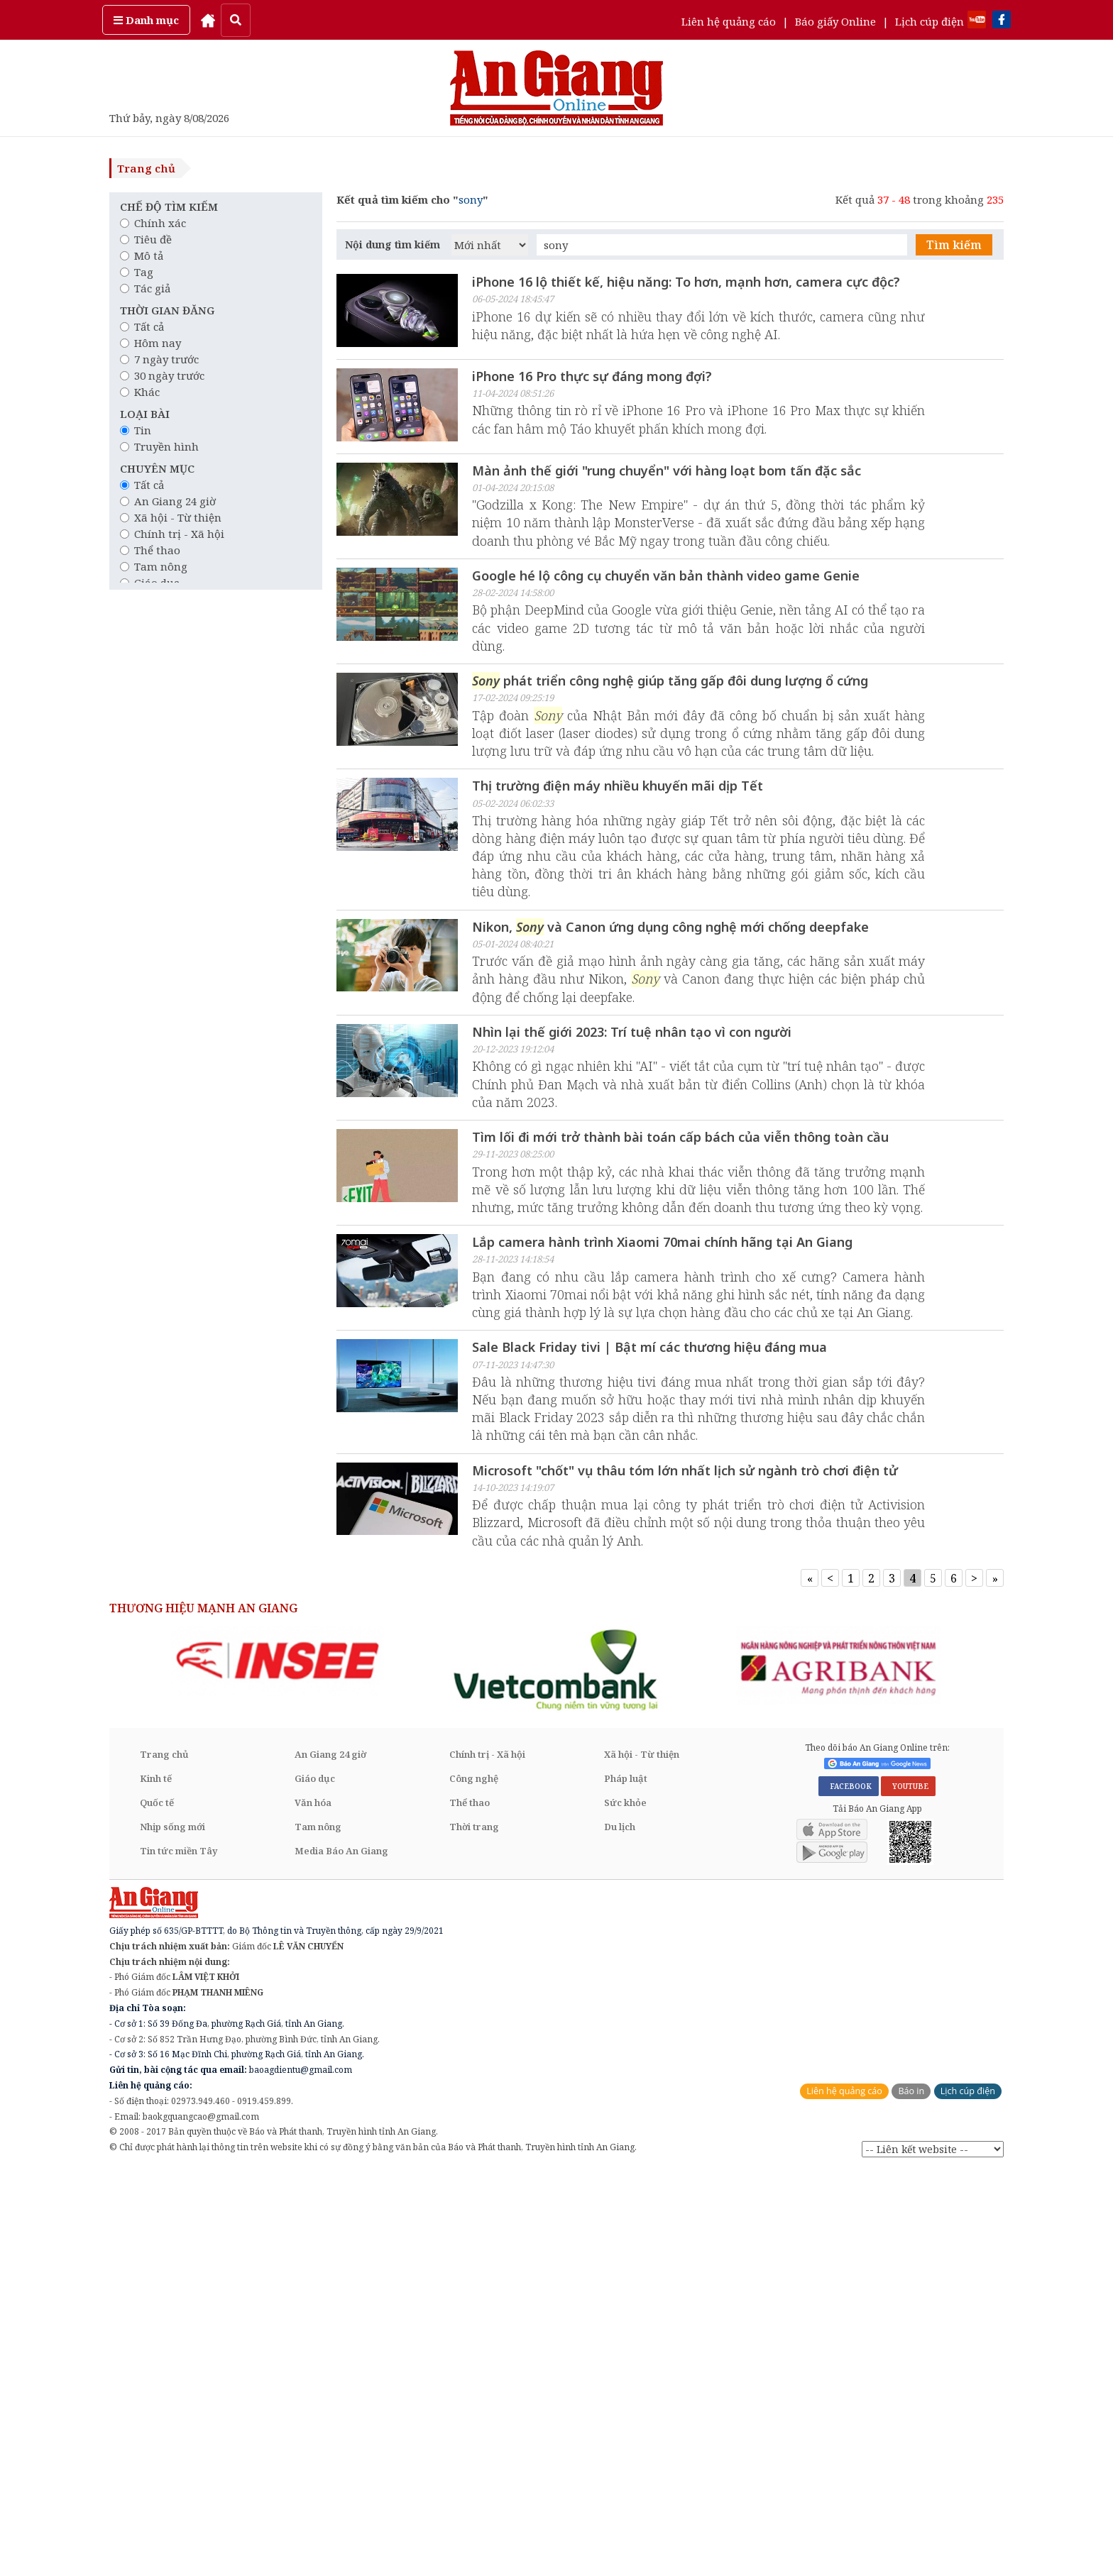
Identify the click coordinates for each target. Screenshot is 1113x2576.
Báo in (911, 2495)
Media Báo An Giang (341, 2254)
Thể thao (150, 550)
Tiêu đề (146, 239)
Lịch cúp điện (929, 21)
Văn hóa (313, 2206)
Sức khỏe (625, 2206)
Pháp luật (625, 2182)
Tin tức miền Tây (178, 2254)
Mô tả (141, 255)
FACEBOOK (849, 2191)
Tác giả (145, 288)
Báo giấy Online (835, 21)
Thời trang (474, 2230)
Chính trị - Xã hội (172, 534)
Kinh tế (156, 2182)
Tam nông (153, 566)
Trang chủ (146, 168)
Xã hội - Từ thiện (170, 517)
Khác (140, 392)
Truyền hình (159, 446)
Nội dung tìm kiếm (392, 244)
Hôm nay (150, 343)
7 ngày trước (159, 359)
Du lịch (619, 2230)
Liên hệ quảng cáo (728, 21)
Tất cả (142, 326)
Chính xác (153, 223)
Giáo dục (315, 2182)
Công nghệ (473, 2182)
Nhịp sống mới (172, 2230)
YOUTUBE (908, 2191)
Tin (135, 430)
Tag (136, 272)
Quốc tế (157, 2206)
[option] (277, 2064)
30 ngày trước (162, 375)
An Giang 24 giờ (168, 501)
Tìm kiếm (954, 245)
